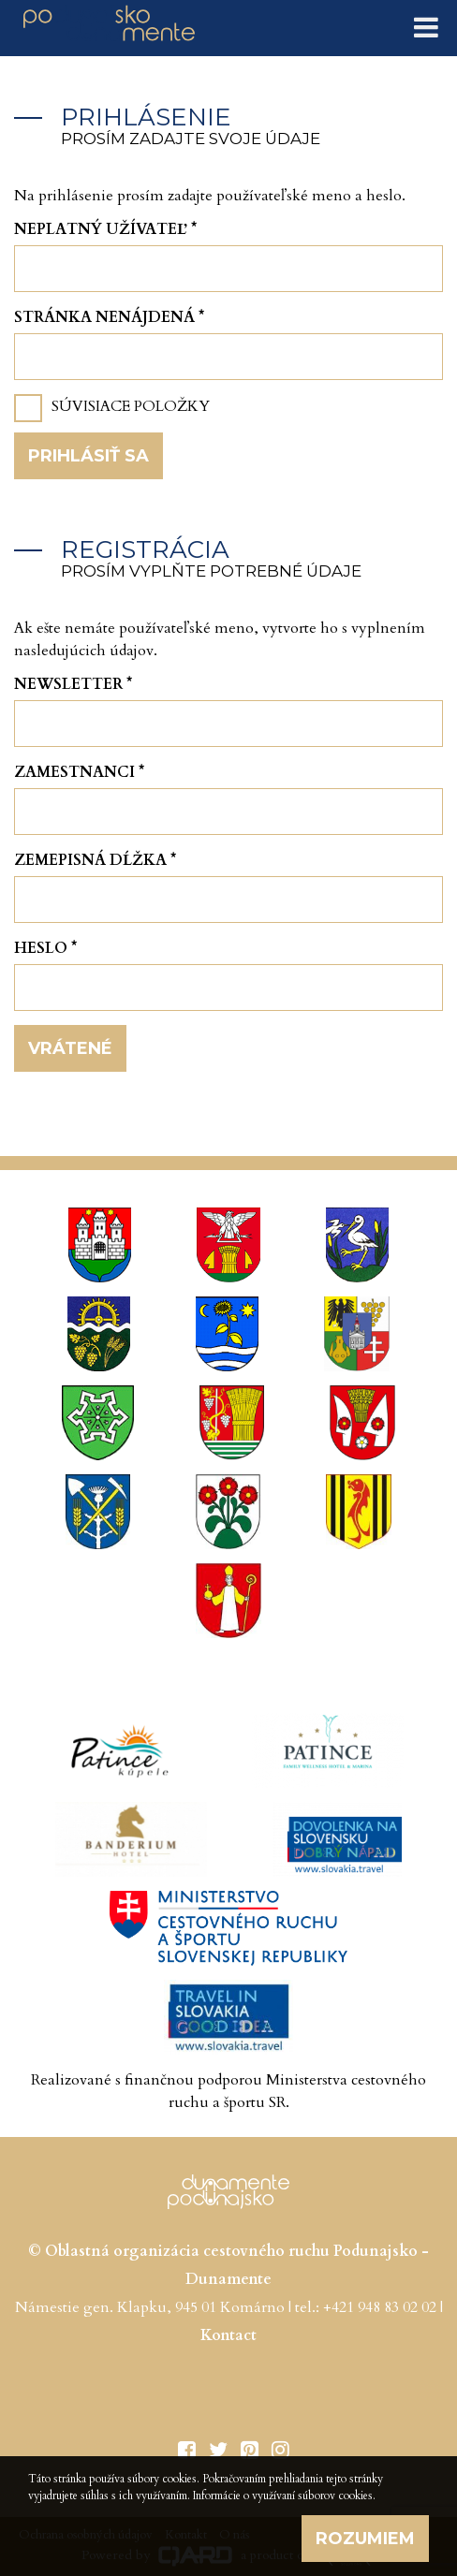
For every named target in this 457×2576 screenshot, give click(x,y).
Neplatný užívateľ (105, 229)
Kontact (228, 2335)
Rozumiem (365, 2538)
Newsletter (73, 684)
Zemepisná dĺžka (95, 860)
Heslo (45, 948)
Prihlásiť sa (88, 456)
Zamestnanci (79, 772)
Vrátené (70, 1048)
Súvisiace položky (131, 406)
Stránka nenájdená (109, 317)
